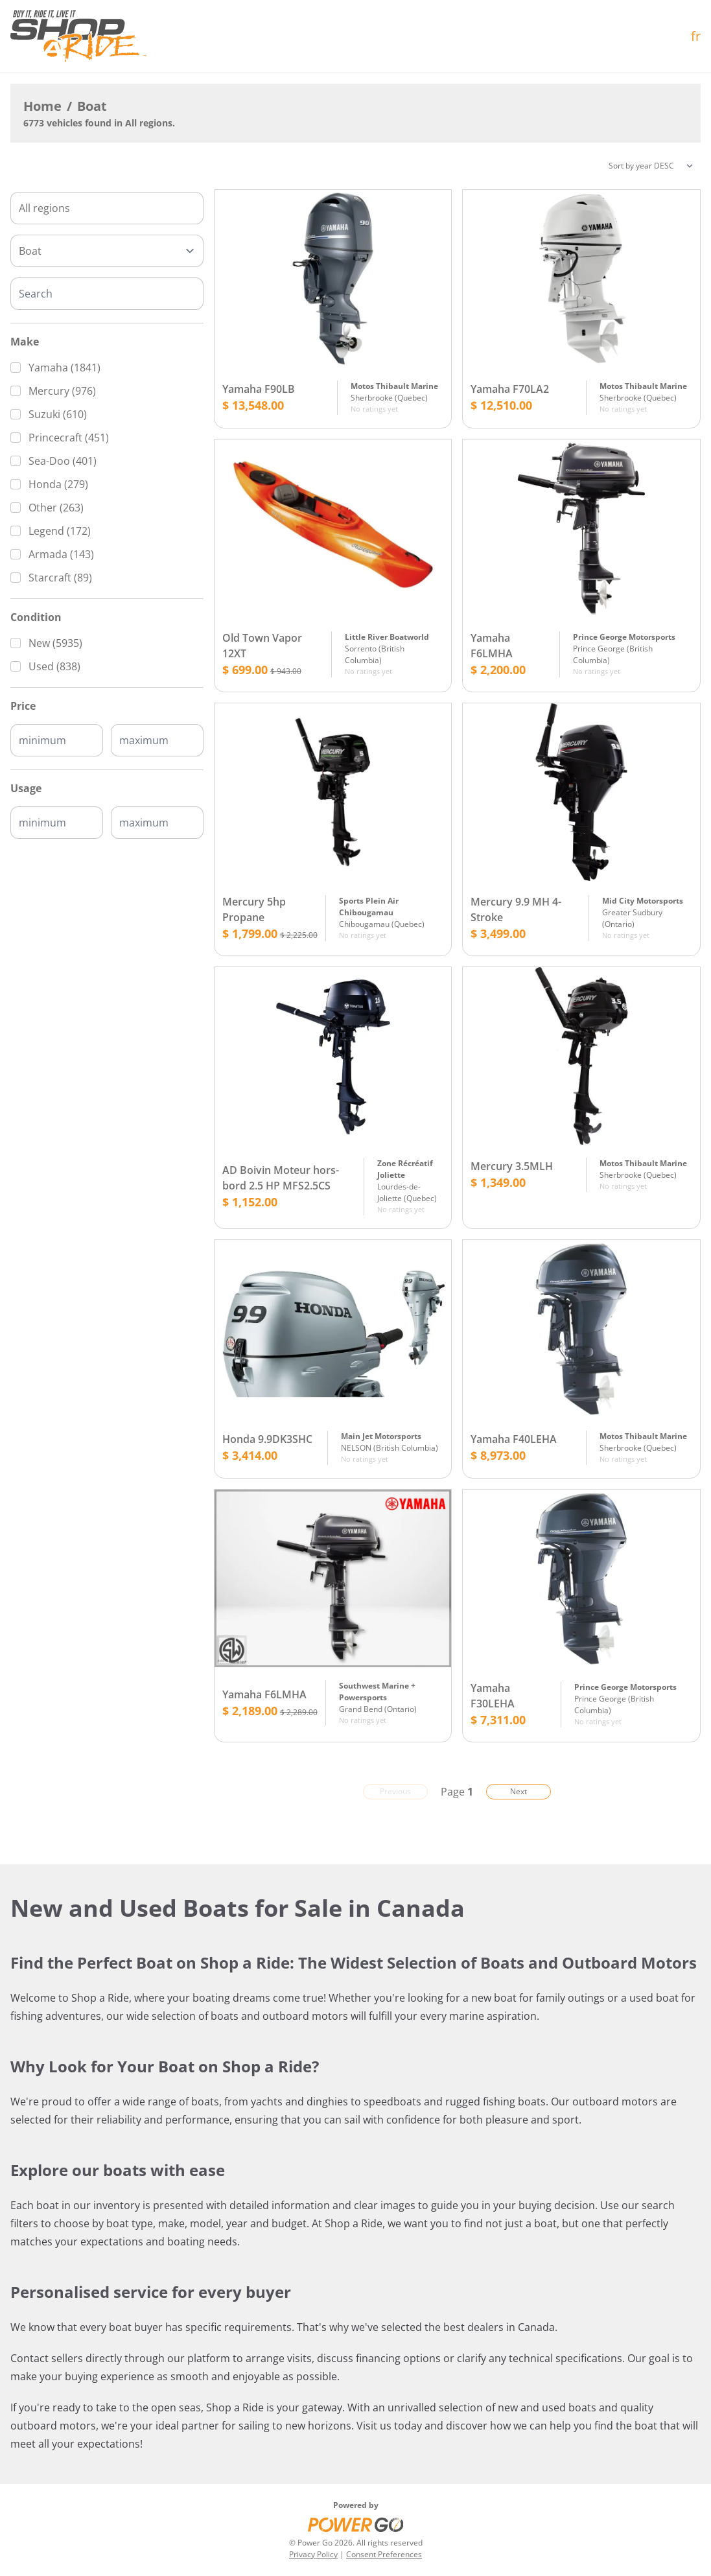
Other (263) (56, 507)
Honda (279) (58, 484)
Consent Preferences (384, 2554)
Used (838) (54, 666)
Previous (395, 1791)
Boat (92, 106)
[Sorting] (651, 166)
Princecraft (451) (69, 437)
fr (696, 36)
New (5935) (55, 643)
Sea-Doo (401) (63, 461)
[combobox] (107, 208)
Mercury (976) (62, 391)
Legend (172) (60, 531)
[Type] (107, 251)
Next (518, 1791)
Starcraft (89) (60, 577)
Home (42, 106)
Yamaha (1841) (64, 367)
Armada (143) (61, 554)
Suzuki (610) (58, 414)
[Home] (78, 36)
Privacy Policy (313, 2554)
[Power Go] (356, 2524)
